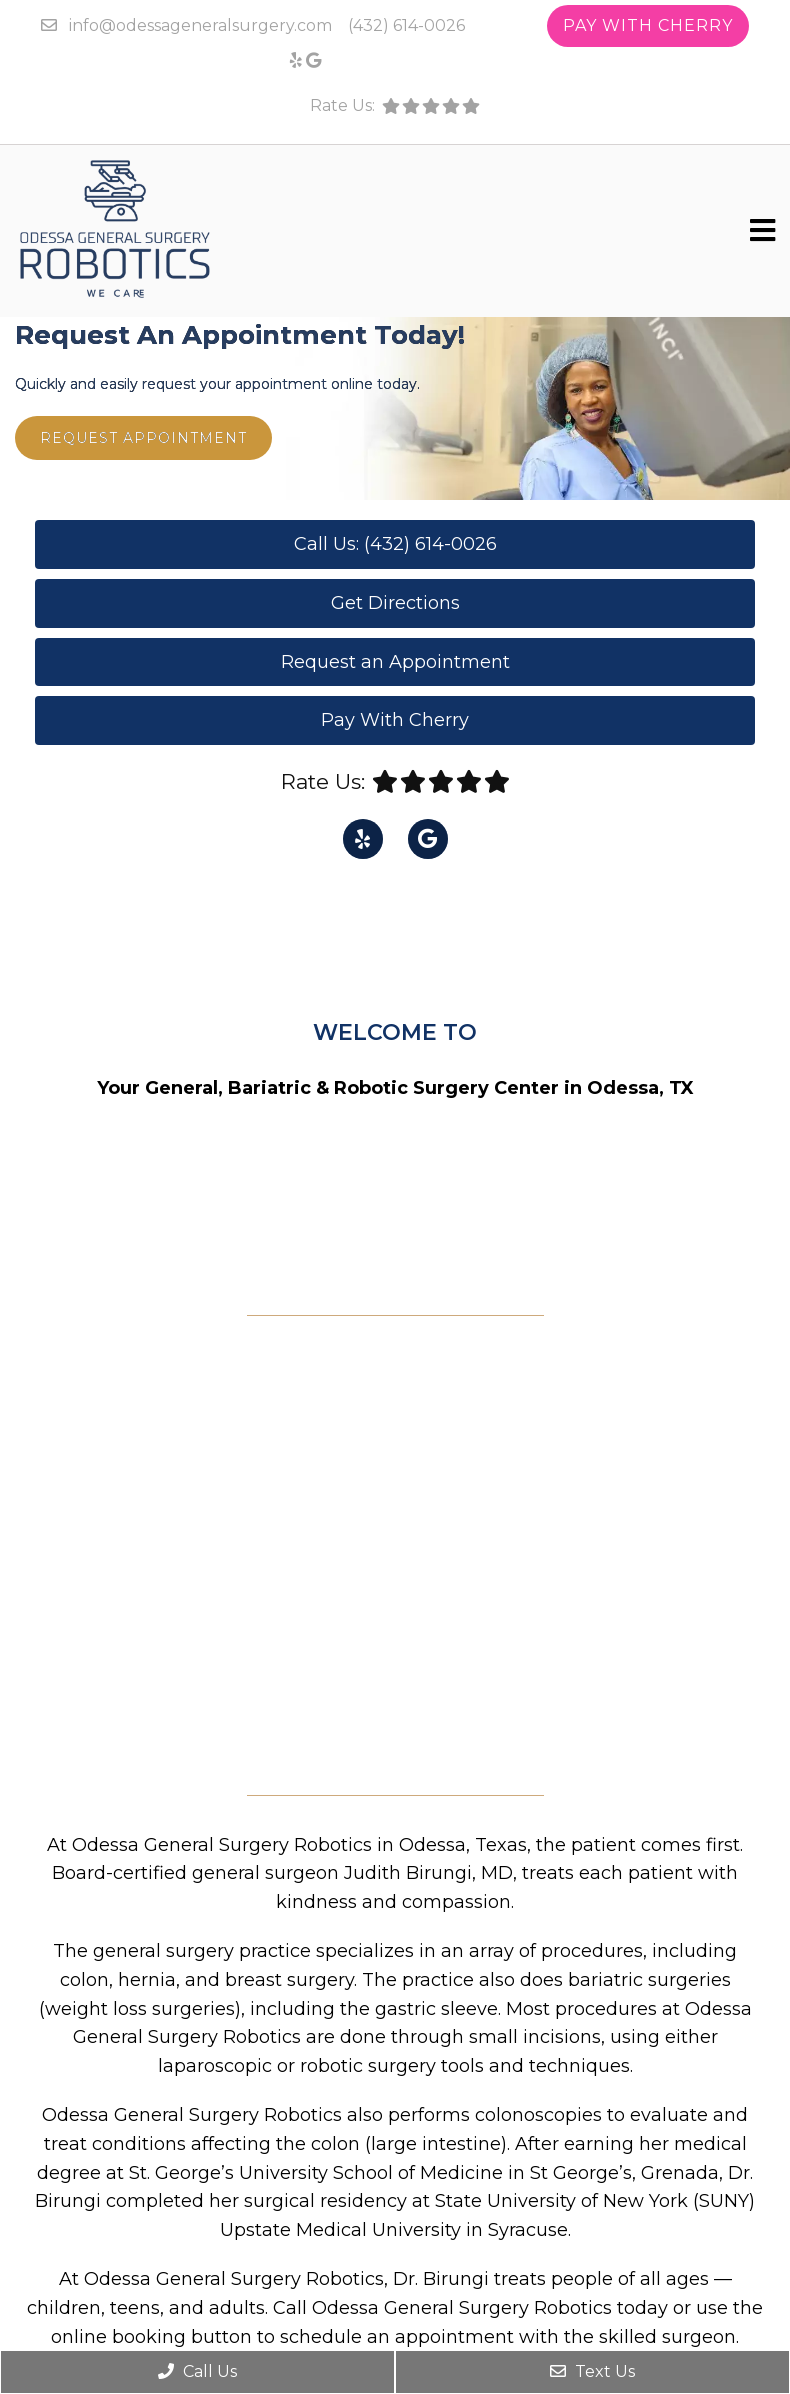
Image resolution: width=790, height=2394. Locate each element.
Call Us (197, 2371)
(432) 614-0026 (406, 25)
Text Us (592, 2371)
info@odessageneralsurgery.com (200, 25)
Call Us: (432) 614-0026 (395, 544)
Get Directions (395, 603)
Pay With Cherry (648, 25)
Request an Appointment (395, 662)
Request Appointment (143, 438)
